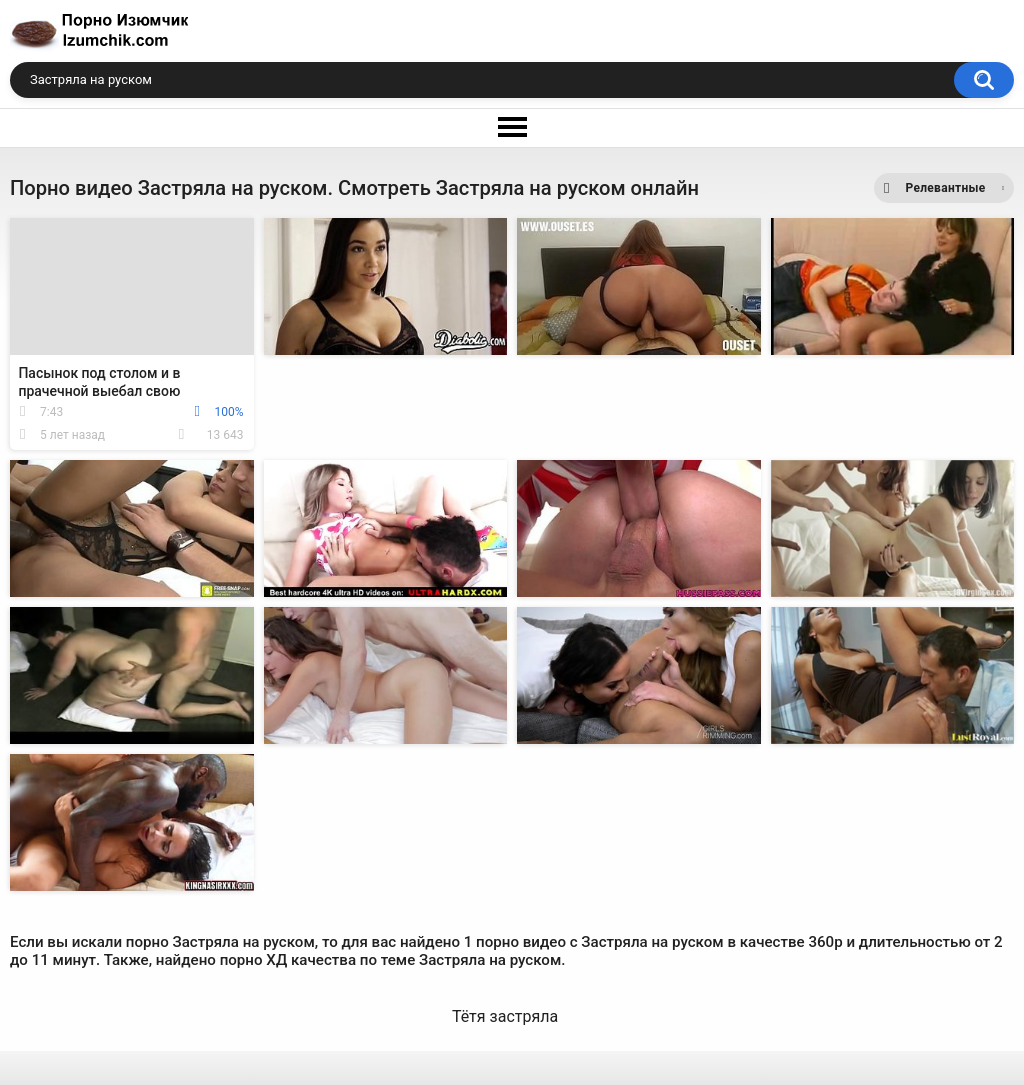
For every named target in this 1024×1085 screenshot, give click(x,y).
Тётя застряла (505, 1016)
